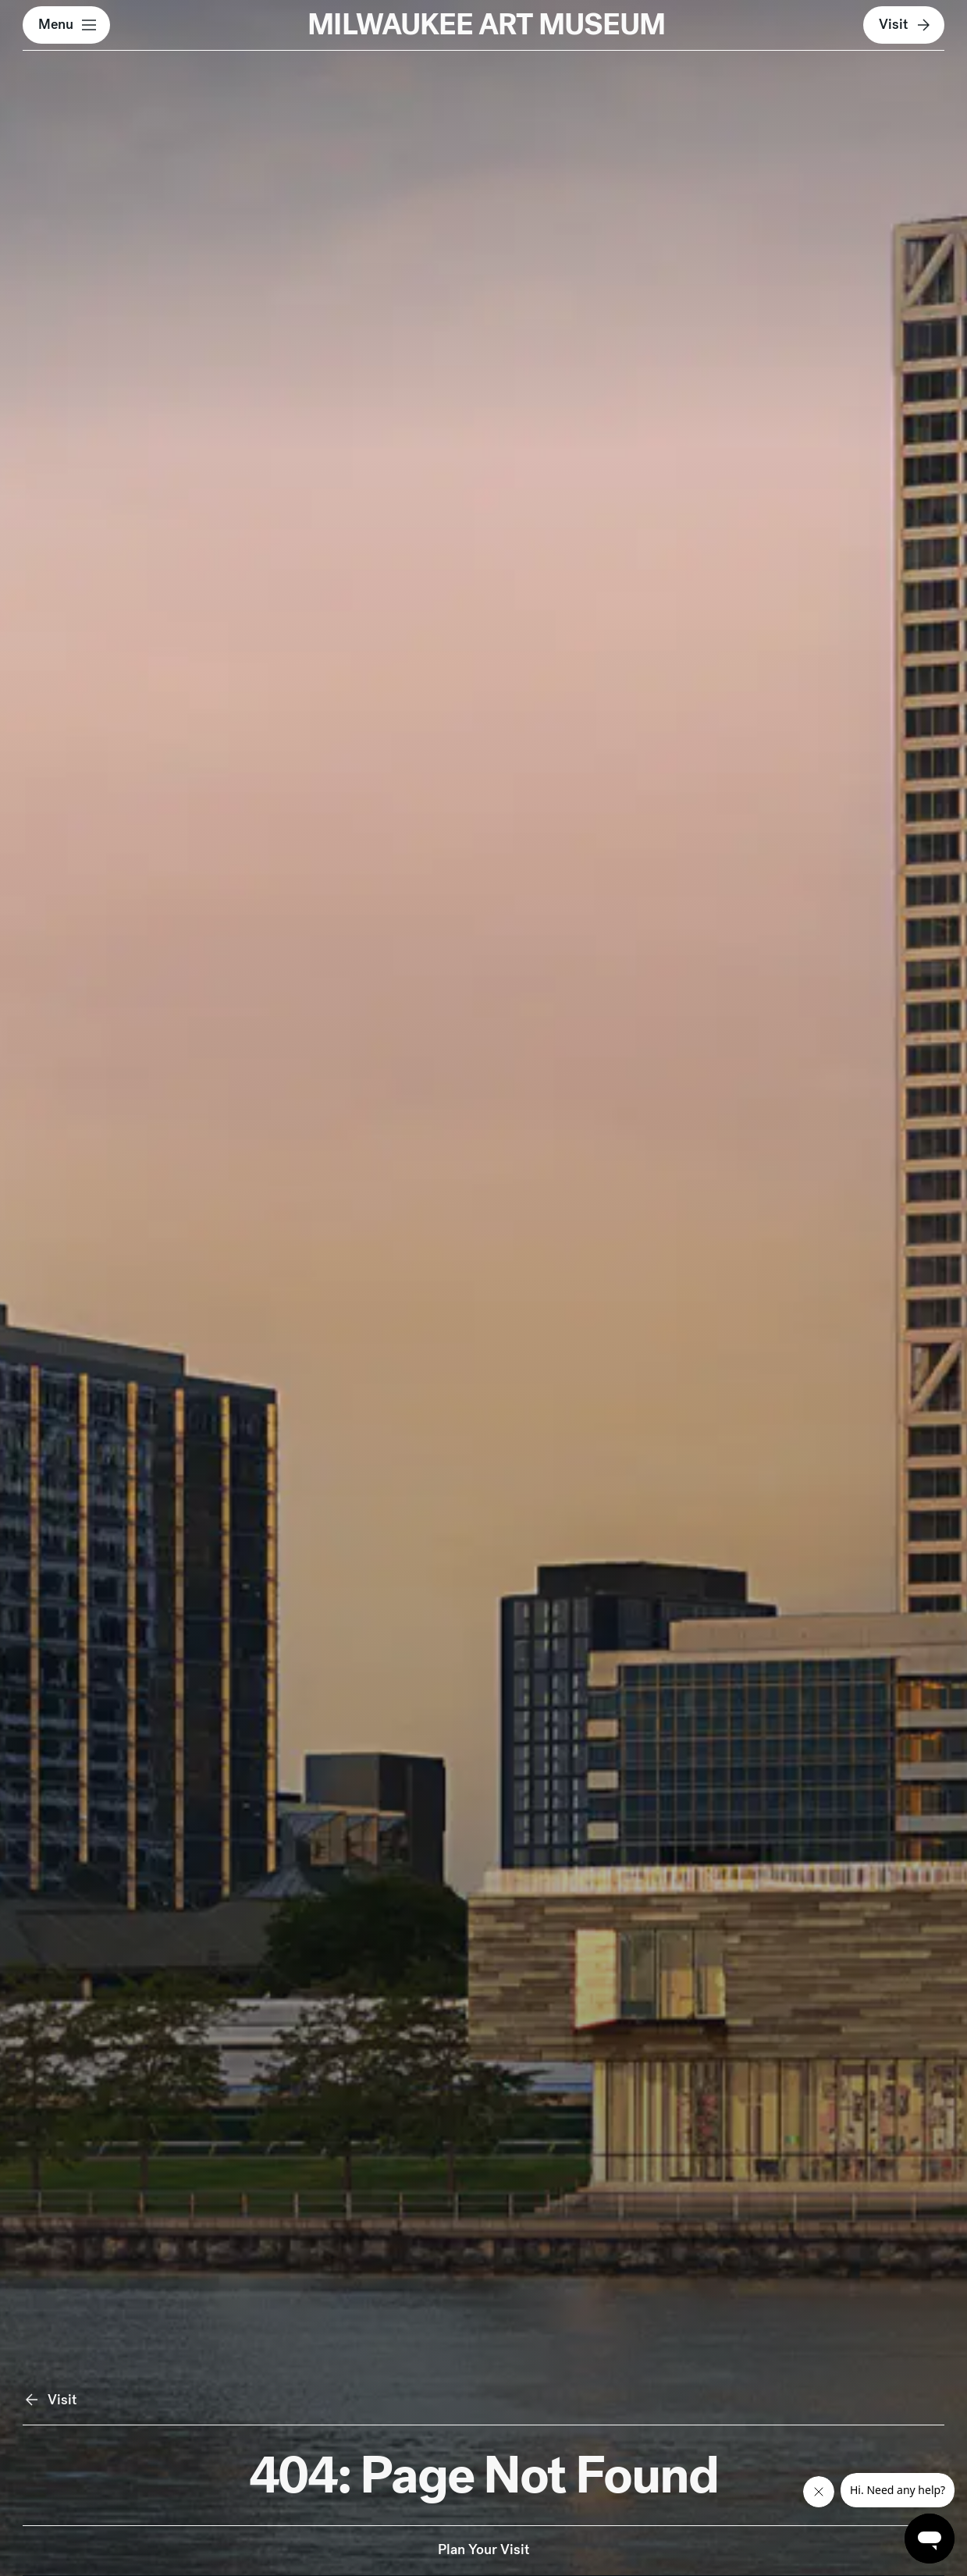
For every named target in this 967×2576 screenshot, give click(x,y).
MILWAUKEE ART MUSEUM (486, 24)
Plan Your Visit (484, 2549)
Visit (906, 25)
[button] (66, 25)
